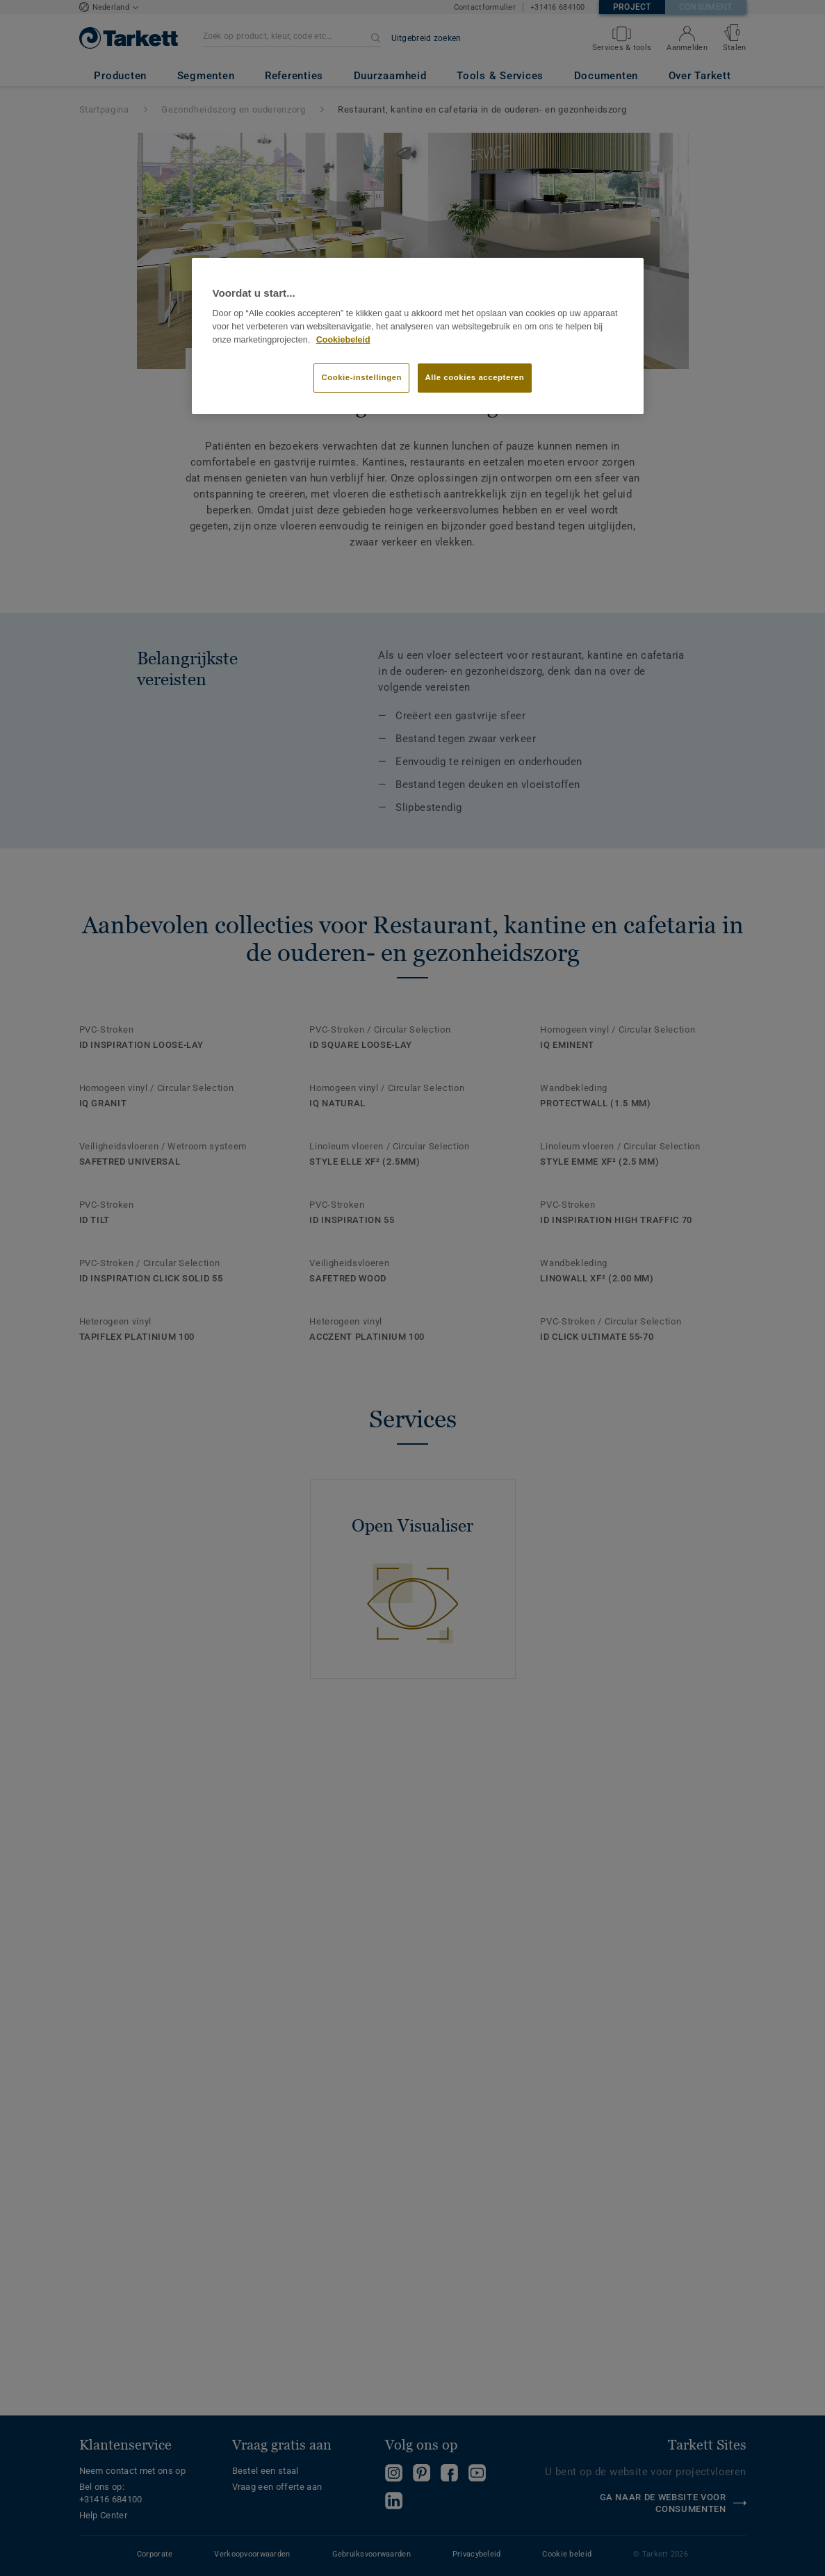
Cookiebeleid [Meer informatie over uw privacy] (343, 340)
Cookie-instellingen (361, 377)
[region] (418, 336)
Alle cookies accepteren (475, 377)
